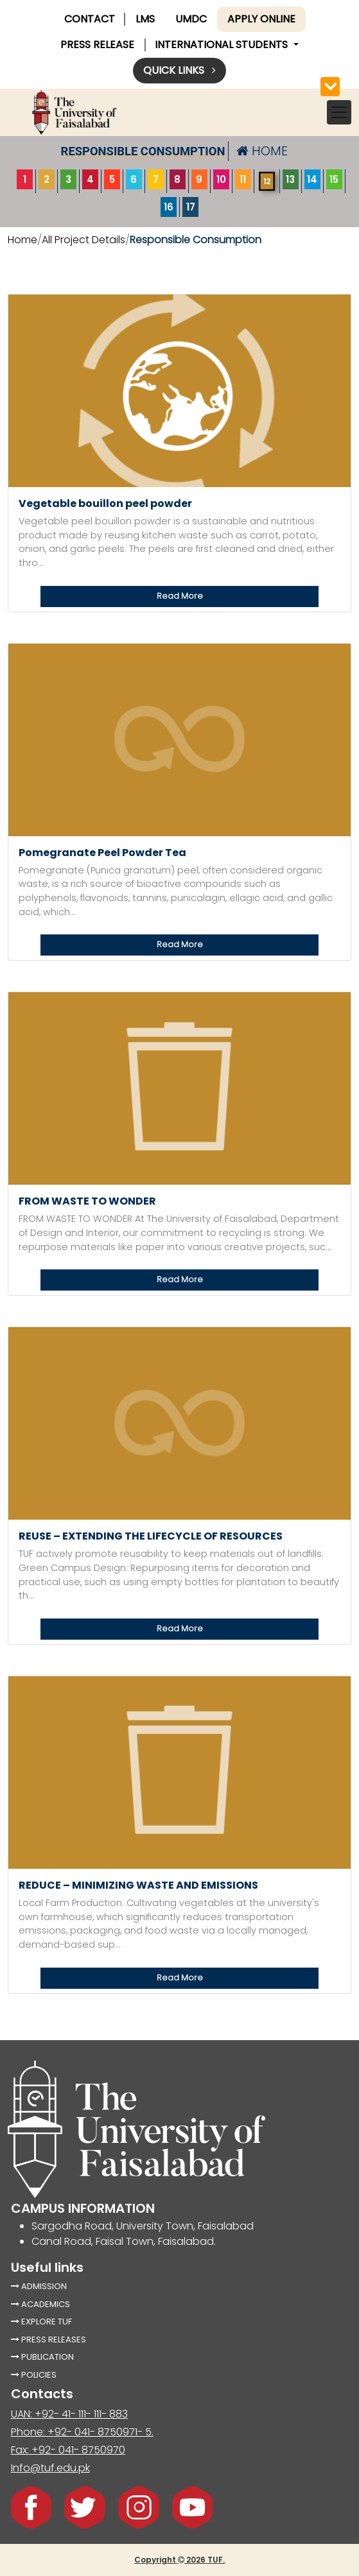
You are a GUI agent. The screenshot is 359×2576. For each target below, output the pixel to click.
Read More (180, 595)
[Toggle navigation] (339, 112)
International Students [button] (222, 44)
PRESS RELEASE (97, 44)
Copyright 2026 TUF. (179, 2559)
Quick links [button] (179, 70)
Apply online (261, 19)
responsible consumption (143, 151)
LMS (145, 19)
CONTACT (89, 19)
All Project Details (83, 239)
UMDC (191, 19)
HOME (262, 151)
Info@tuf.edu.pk (50, 2467)
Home (22, 239)
